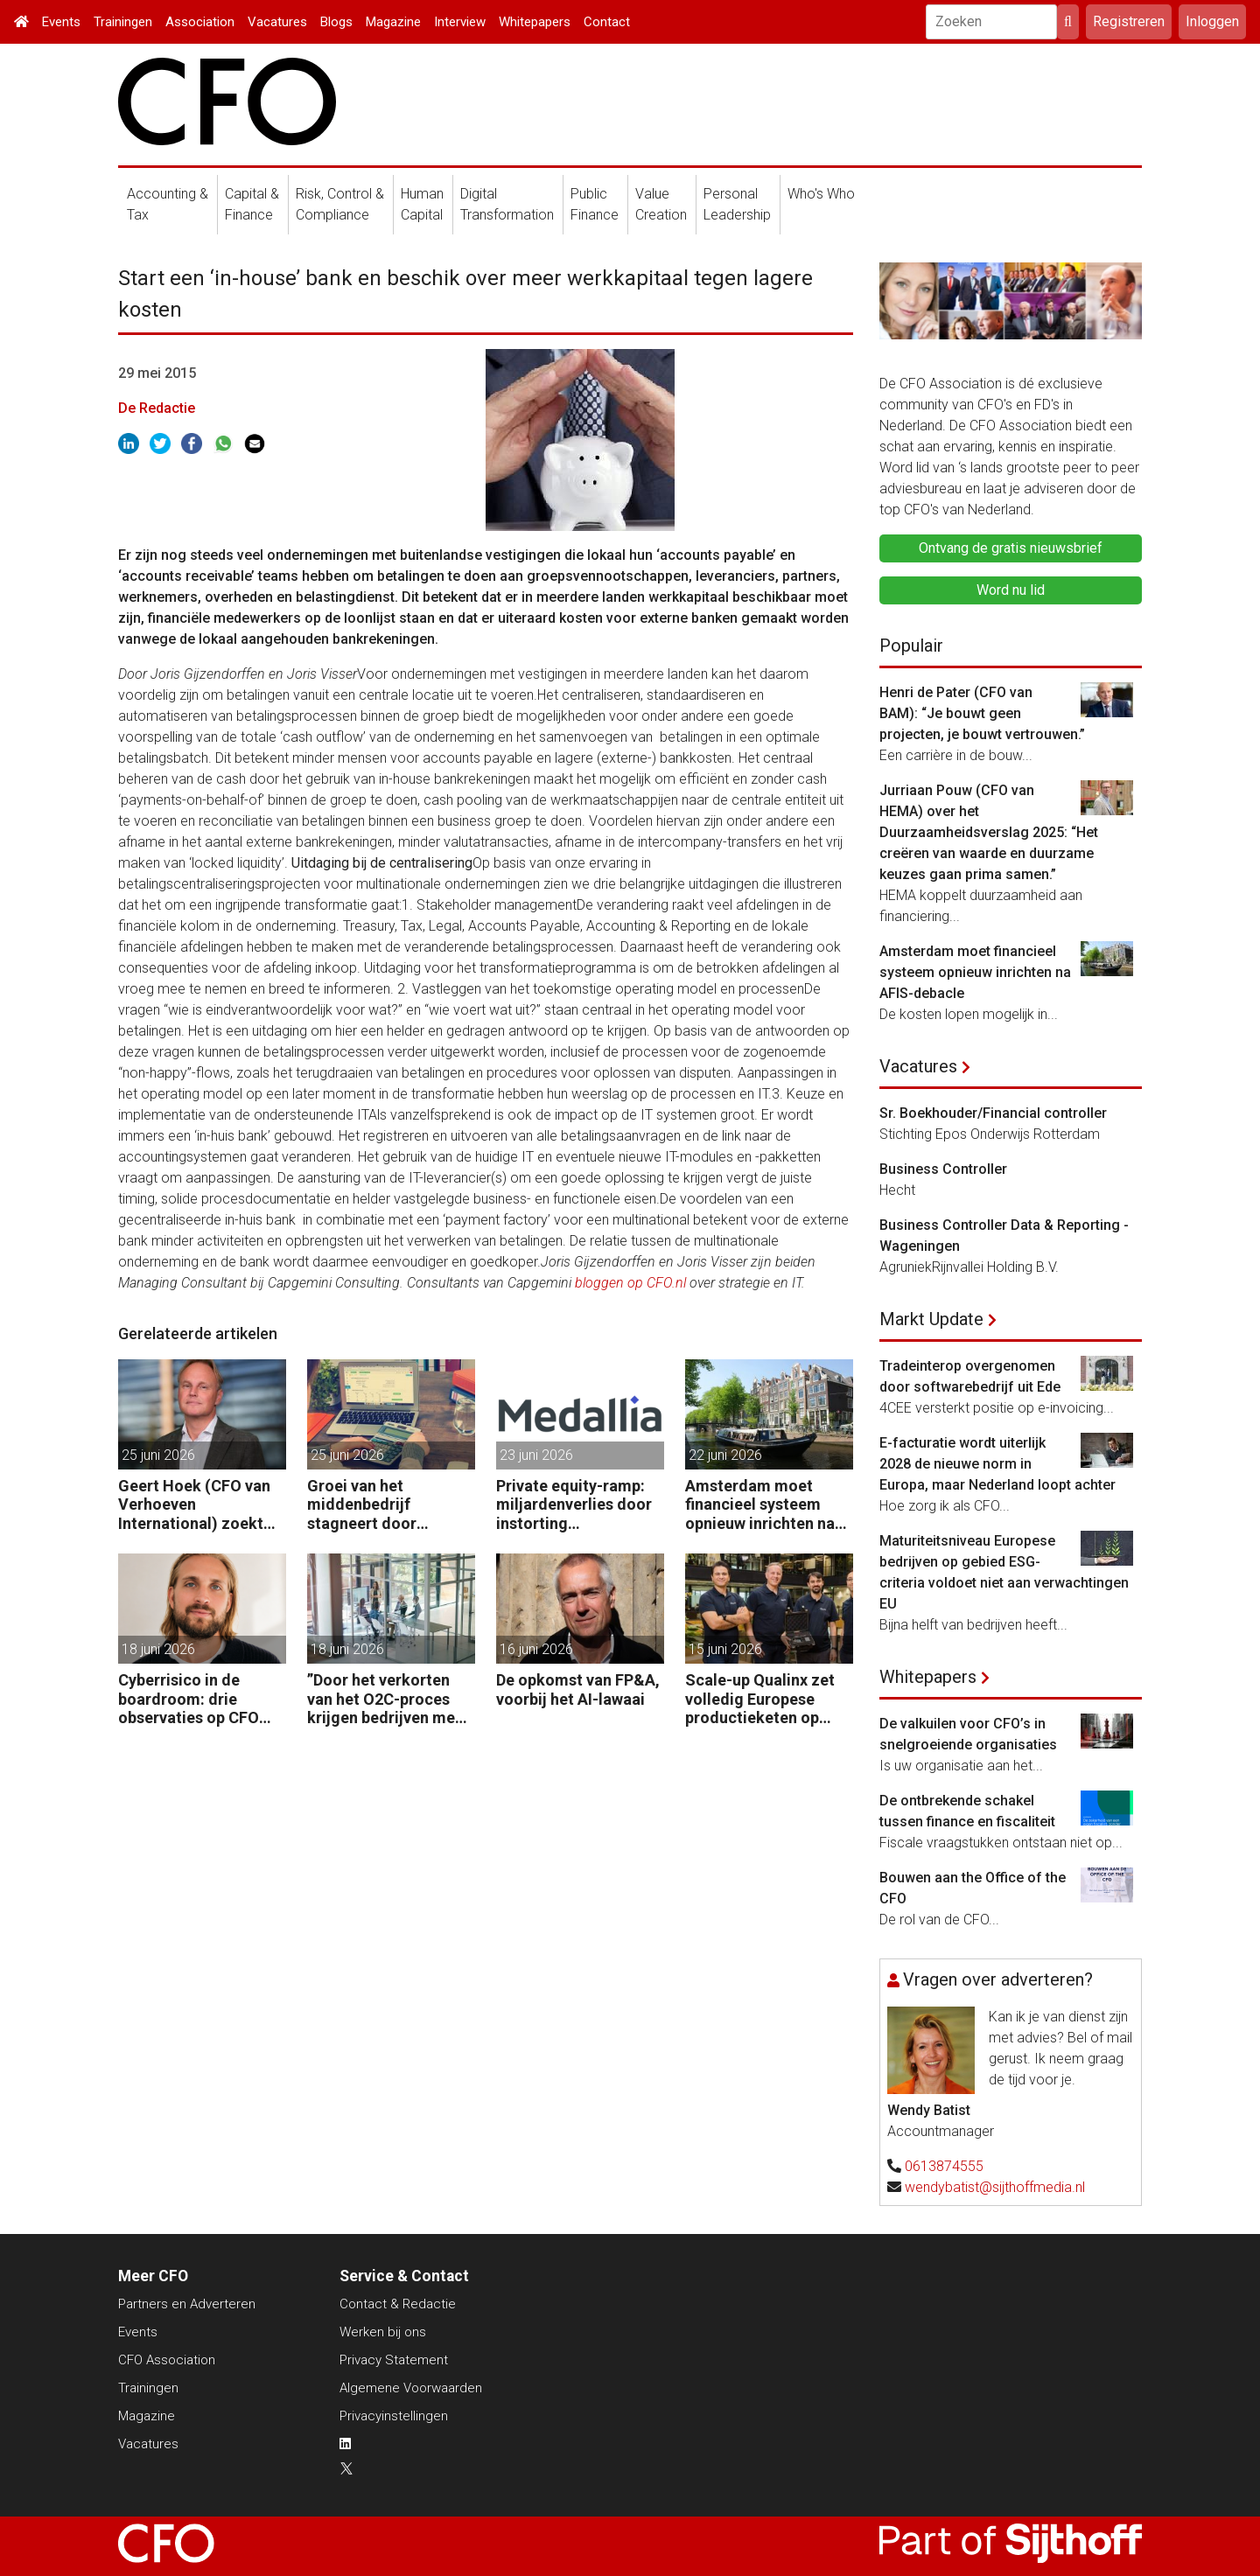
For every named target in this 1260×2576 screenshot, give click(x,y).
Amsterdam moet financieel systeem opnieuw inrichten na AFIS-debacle (760, 1504)
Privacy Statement (394, 2360)
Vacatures (277, 22)
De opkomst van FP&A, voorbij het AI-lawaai (578, 1689)
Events (61, 22)
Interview (460, 22)
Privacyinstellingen (394, 2416)
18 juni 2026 (158, 1649)
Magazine (393, 22)
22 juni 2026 (725, 1455)
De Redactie (156, 408)
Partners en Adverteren (187, 2304)
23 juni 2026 (536, 1455)
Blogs (336, 22)
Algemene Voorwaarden (411, 2388)
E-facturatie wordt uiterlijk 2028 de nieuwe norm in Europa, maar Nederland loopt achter (997, 1464)
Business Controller (943, 1169)
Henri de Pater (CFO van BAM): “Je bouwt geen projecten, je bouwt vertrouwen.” (982, 713)
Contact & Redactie (398, 2304)
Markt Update (931, 1319)
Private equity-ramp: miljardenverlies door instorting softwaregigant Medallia (574, 1504)
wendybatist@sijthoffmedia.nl (995, 2187)
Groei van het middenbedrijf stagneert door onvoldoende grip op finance (382, 1504)
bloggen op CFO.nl (630, 1282)
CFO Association (166, 2360)
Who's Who (821, 193)
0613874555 (944, 2166)
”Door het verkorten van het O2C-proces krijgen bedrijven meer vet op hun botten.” (388, 1699)
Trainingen (123, 22)
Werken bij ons (383, 2332)
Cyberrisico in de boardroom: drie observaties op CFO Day (188, 1699)
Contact (607, 22)
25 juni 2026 (158, 1455)
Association (199, 22)
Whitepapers (534, 22)
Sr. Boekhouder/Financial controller (993, 1113)
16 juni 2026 (536, 1649)
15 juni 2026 (725, 1649)
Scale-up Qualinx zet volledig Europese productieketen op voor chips (760, 1699)
